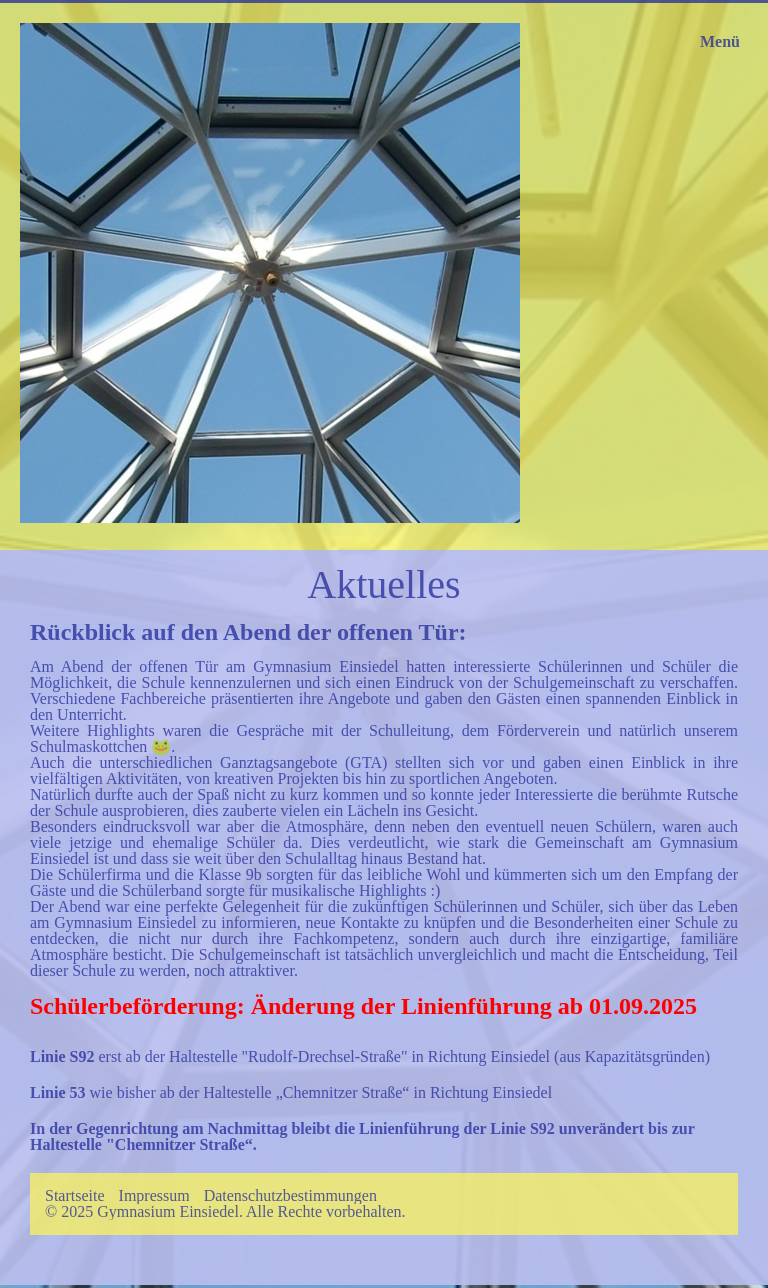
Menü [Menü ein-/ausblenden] (720, 41)
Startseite (75, 1196)
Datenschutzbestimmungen (290, 1196)
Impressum (154, 1196)
